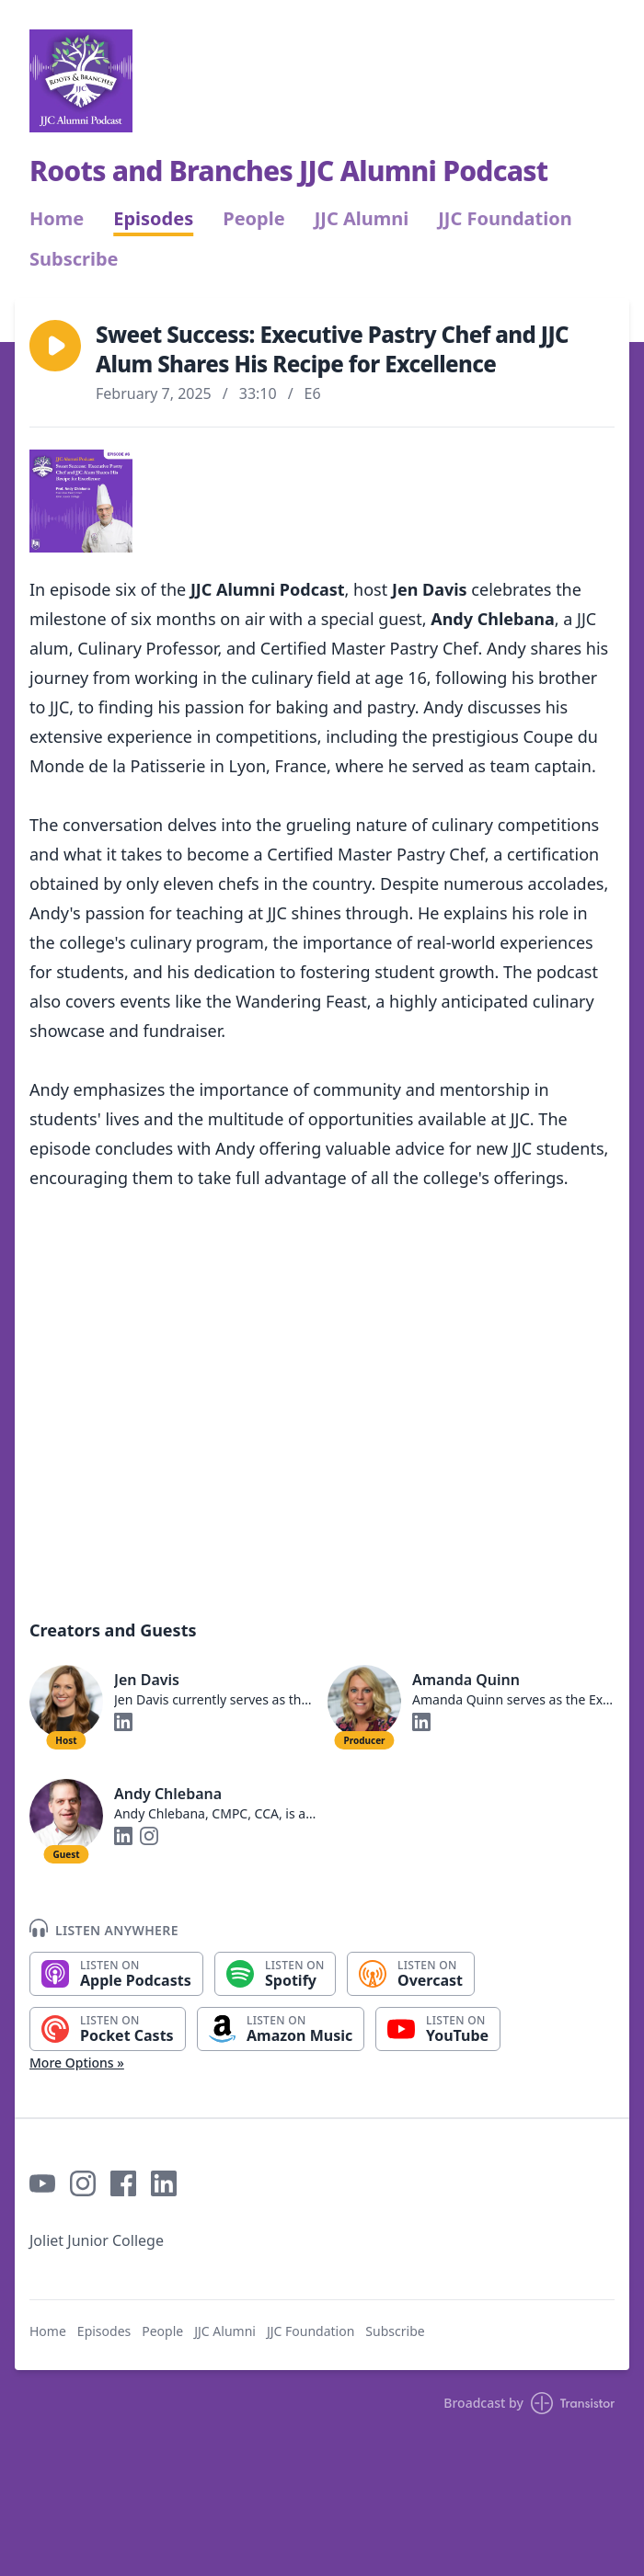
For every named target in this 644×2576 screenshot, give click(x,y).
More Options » (76, 2062)
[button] (55, 345)
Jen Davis (146, 1680)
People (253, 219)
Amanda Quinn (466, 1680)
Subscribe (74, 259)
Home (56, 219)
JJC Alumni (362, 219)
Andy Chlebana (168, 1794)
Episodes (153, 219)
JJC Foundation (505, 219)
